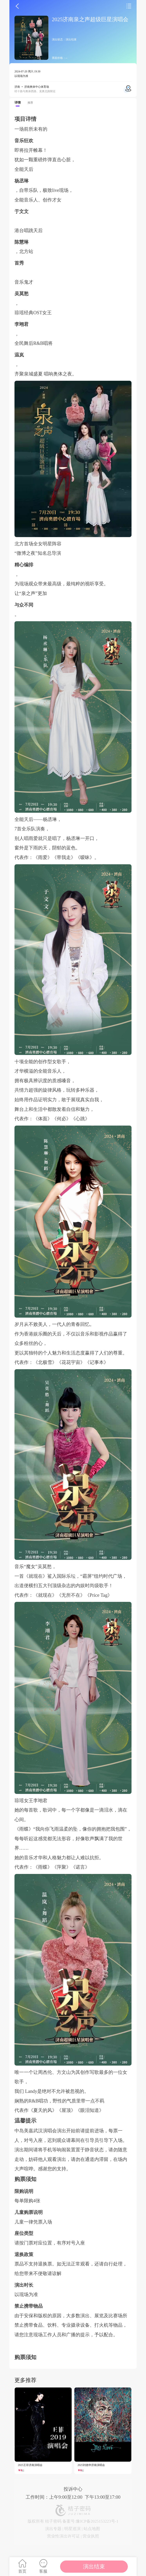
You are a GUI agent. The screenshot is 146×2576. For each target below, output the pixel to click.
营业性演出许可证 (63, 2536)
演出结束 (94, 2566)
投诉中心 (73, 2489)
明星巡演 (72, 2528)
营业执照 (91, 2536)
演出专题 (53, 2528)
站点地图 (92, 2528)
